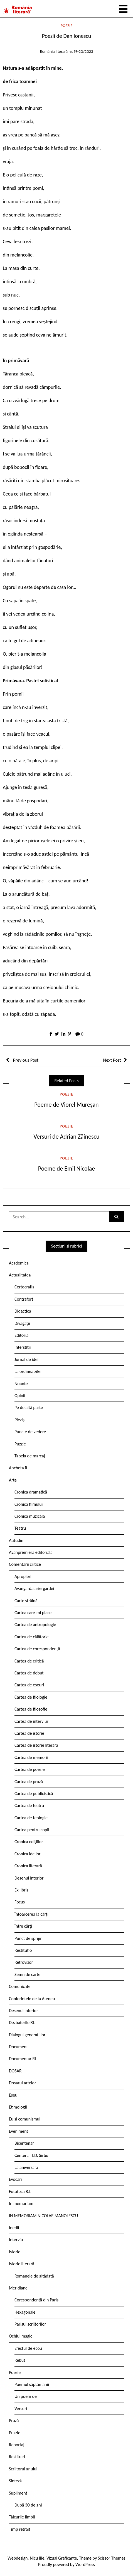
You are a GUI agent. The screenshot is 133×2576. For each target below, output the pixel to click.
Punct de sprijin (28, 1938)
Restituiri (17, 2456)
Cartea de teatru (29, 1805)
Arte (13, 1480)
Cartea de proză (28, 1781)
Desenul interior (28, 1878)
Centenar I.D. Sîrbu (31, 2155)
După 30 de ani (28, 2505)
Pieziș (19, 1419)
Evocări (15, 2179)
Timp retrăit (19, 2529)
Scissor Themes (111, 2558)
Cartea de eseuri (29, 1685)
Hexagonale (25, 2312)
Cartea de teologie (31, 1817)
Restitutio (23, 1950)
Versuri (20, 2408)
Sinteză (15, 2480)
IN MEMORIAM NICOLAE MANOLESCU (43, 2215)
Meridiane (18, 2288)
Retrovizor (23, 1962)
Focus (19, 1902)
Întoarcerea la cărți (31, 1914)
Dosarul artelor (22, 2082)
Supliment (18, 2493)
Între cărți (23, 1926)
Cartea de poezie (29, 1769)
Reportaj (16, 2444)
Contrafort (23, 1299)
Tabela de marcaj (29, 1456)
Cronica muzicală (29, 1516)
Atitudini (16, 1540)
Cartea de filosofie (30, 1709)
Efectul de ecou (28, 2348)
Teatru (20, 1528)
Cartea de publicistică (33, 1793)
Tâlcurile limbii (22, 2517)
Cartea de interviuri (32, 1721)
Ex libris (21, 1890)
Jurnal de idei (26, 1359)
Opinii (19, 1395)
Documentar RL (23, 2058)
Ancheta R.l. (20, 1467)
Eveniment (18, 2131)
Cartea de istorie (29, 1733)
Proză (14, 2420)
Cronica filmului (28, 1504)
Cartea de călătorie (31, 1636)
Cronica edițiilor (28, 1841)
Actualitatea (20, 1275)
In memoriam (21, 2203)
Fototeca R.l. (20, 2191)
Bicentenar (24, 2143)
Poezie (67, 25)
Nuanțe (21, 1383)
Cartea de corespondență (37, 1648)
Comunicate (20, 1986)
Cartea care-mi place (32, 1612)
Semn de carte (27, 1974)
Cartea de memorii (31, 1757)
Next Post (112, 1060)
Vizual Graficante (61, 2558)
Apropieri (22, 1576)
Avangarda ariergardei (34, 1588)
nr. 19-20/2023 (80, 51)
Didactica (22, 1311)
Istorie (14, 2251)
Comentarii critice (25, 1564)
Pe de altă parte (28, 1407)
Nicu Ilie (37, 2558)
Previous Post (25, 1060)
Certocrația (24, 1287)
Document (18, 2046)
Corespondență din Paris (36, 2300)
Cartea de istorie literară (36, 1745)
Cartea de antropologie (35, 1624)
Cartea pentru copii (31, 1829)
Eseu (13, 2095)
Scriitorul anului (23, 2469)
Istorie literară (21, 2263)
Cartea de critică (29, 1661)
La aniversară (26, 2167)
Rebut (19, 2360)
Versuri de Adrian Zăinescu (67, 1136)
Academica (19, 1263)
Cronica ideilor (27, 1853)
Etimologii (18, 2107)
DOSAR (15, 2071)
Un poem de (25, 2396)
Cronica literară (28, 1865)
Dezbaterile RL (22, 2022)
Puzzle (20, 1444)
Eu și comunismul (24, 2119)
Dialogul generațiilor (27, 2034)
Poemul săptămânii (31, 2384)
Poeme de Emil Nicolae (66, 1168)
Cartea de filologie (30, 1697)
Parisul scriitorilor (30, 2324)
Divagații (22, 1323)
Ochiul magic (20, 2336)
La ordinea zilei (27, 1371)
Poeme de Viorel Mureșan (66, 1104)
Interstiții (22, 1347)
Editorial (21, 1335)
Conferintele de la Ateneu (32, 1998)
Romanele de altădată (34, 2276)
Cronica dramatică (30, 1492)
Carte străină (26, 1600)
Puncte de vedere (30, 1431)
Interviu (16, 2239)
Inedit (14, 2227)
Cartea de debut (29, 1673)
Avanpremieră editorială (31, 1552)
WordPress (85, 2564)
